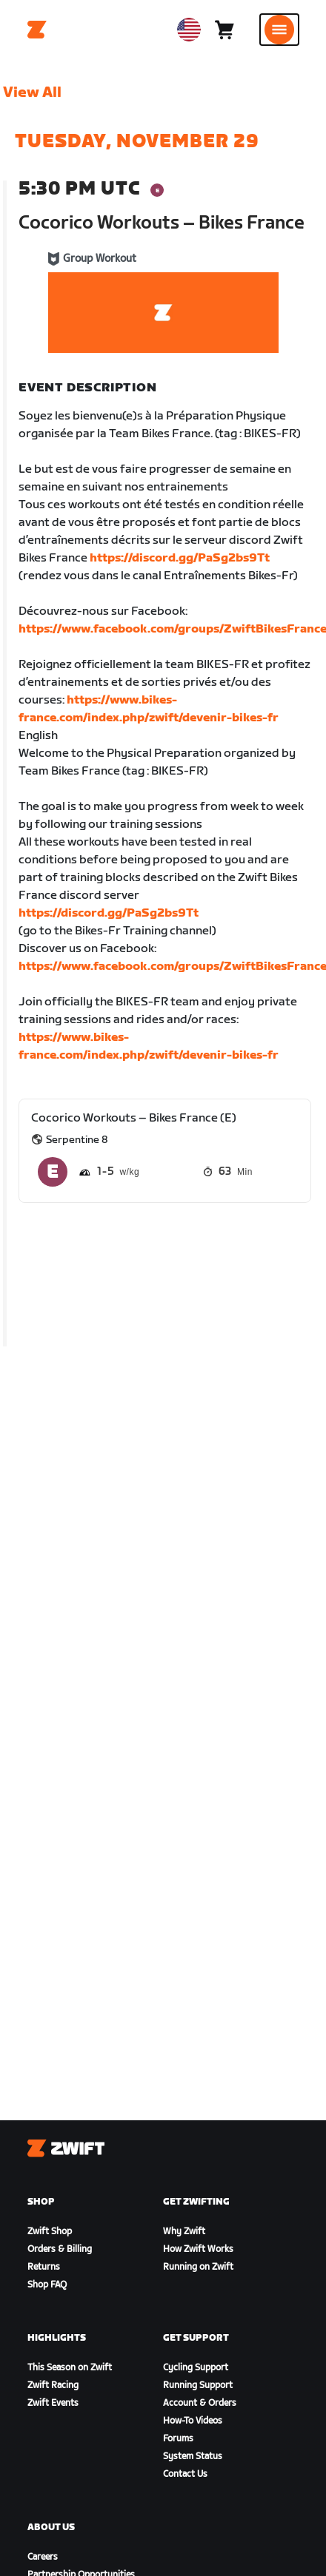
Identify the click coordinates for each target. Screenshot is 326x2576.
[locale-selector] (189, 29)
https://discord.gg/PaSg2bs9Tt (180, 558)
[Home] (37, 29)
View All (32, 92)
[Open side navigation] (279, 29)
